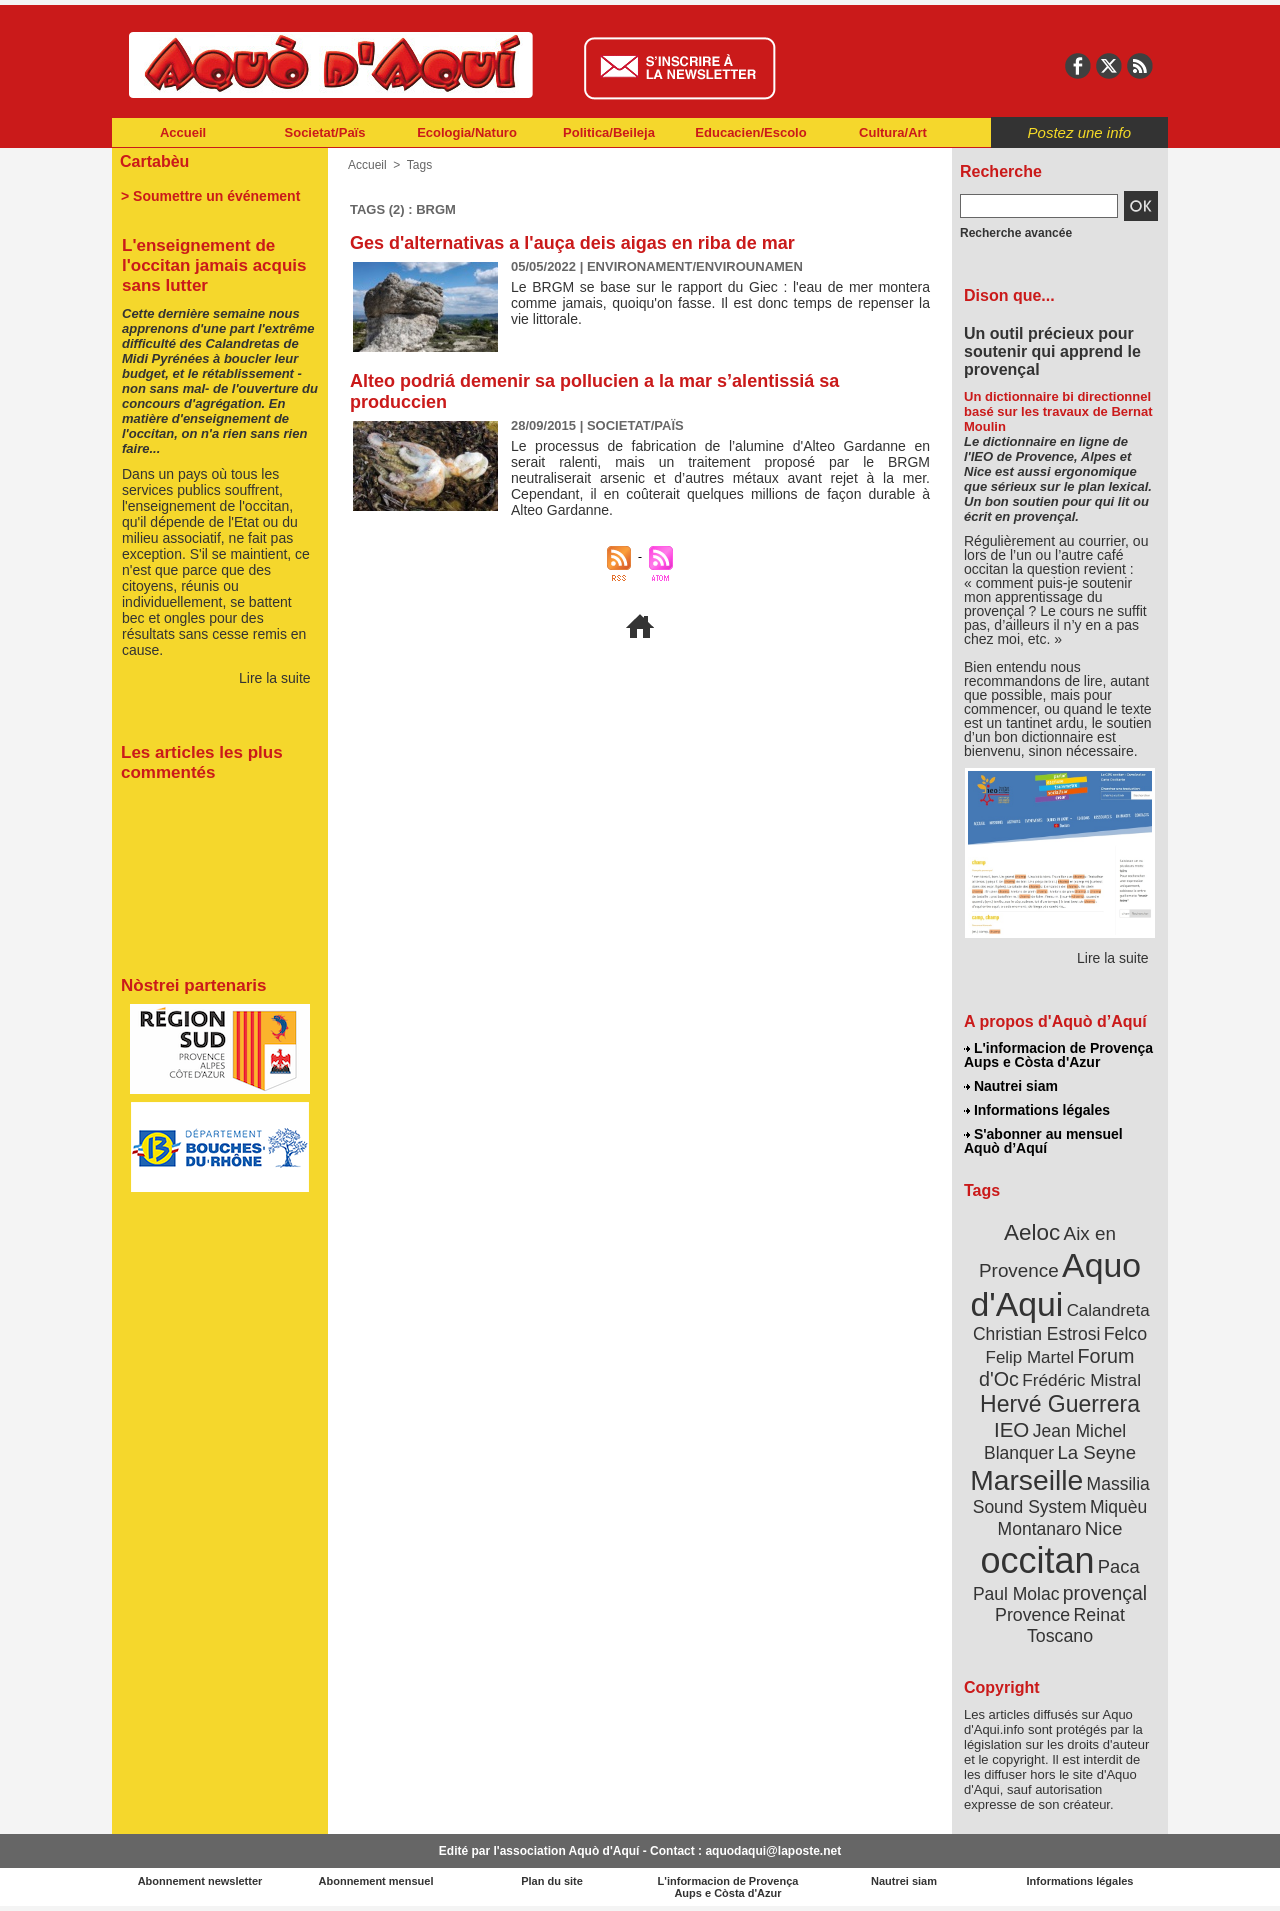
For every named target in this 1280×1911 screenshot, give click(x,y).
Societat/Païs (325, 132)
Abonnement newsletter (200, 1881)
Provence (1032, 1615)
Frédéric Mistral (1081, 1380)
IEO (1011, 1429)
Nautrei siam (1011, 1086)
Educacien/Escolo (750, 132)
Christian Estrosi (1036, 1334)
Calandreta (1108, 1310)
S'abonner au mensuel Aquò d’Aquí (1043, 1141)
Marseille (1026, 1480)
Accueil (183, 132)
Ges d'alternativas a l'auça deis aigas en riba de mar (572, 243)
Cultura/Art (893, 132)
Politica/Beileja (609, 132)
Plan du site (552, 1881)
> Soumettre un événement (210, 196)
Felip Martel (1030, 1357)
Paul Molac (1016, 1594)
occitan (1037, 1560)
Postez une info (1079, 132)
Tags (419, 165)
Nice (1104, 1528)
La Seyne (1096, 1452)
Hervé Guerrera (1060, 1404)
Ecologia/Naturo (467, 132)
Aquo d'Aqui (1055, 1284)
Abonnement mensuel (376, 1881)
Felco (1125, 1334)
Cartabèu (154, 161)
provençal (1105, 1593)
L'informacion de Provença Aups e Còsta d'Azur (1058, 1055)
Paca (1119, 1566)
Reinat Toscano (1076, 1625)
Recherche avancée (1016, 233)
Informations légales (1037, 1110)
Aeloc (1032, 1232)
